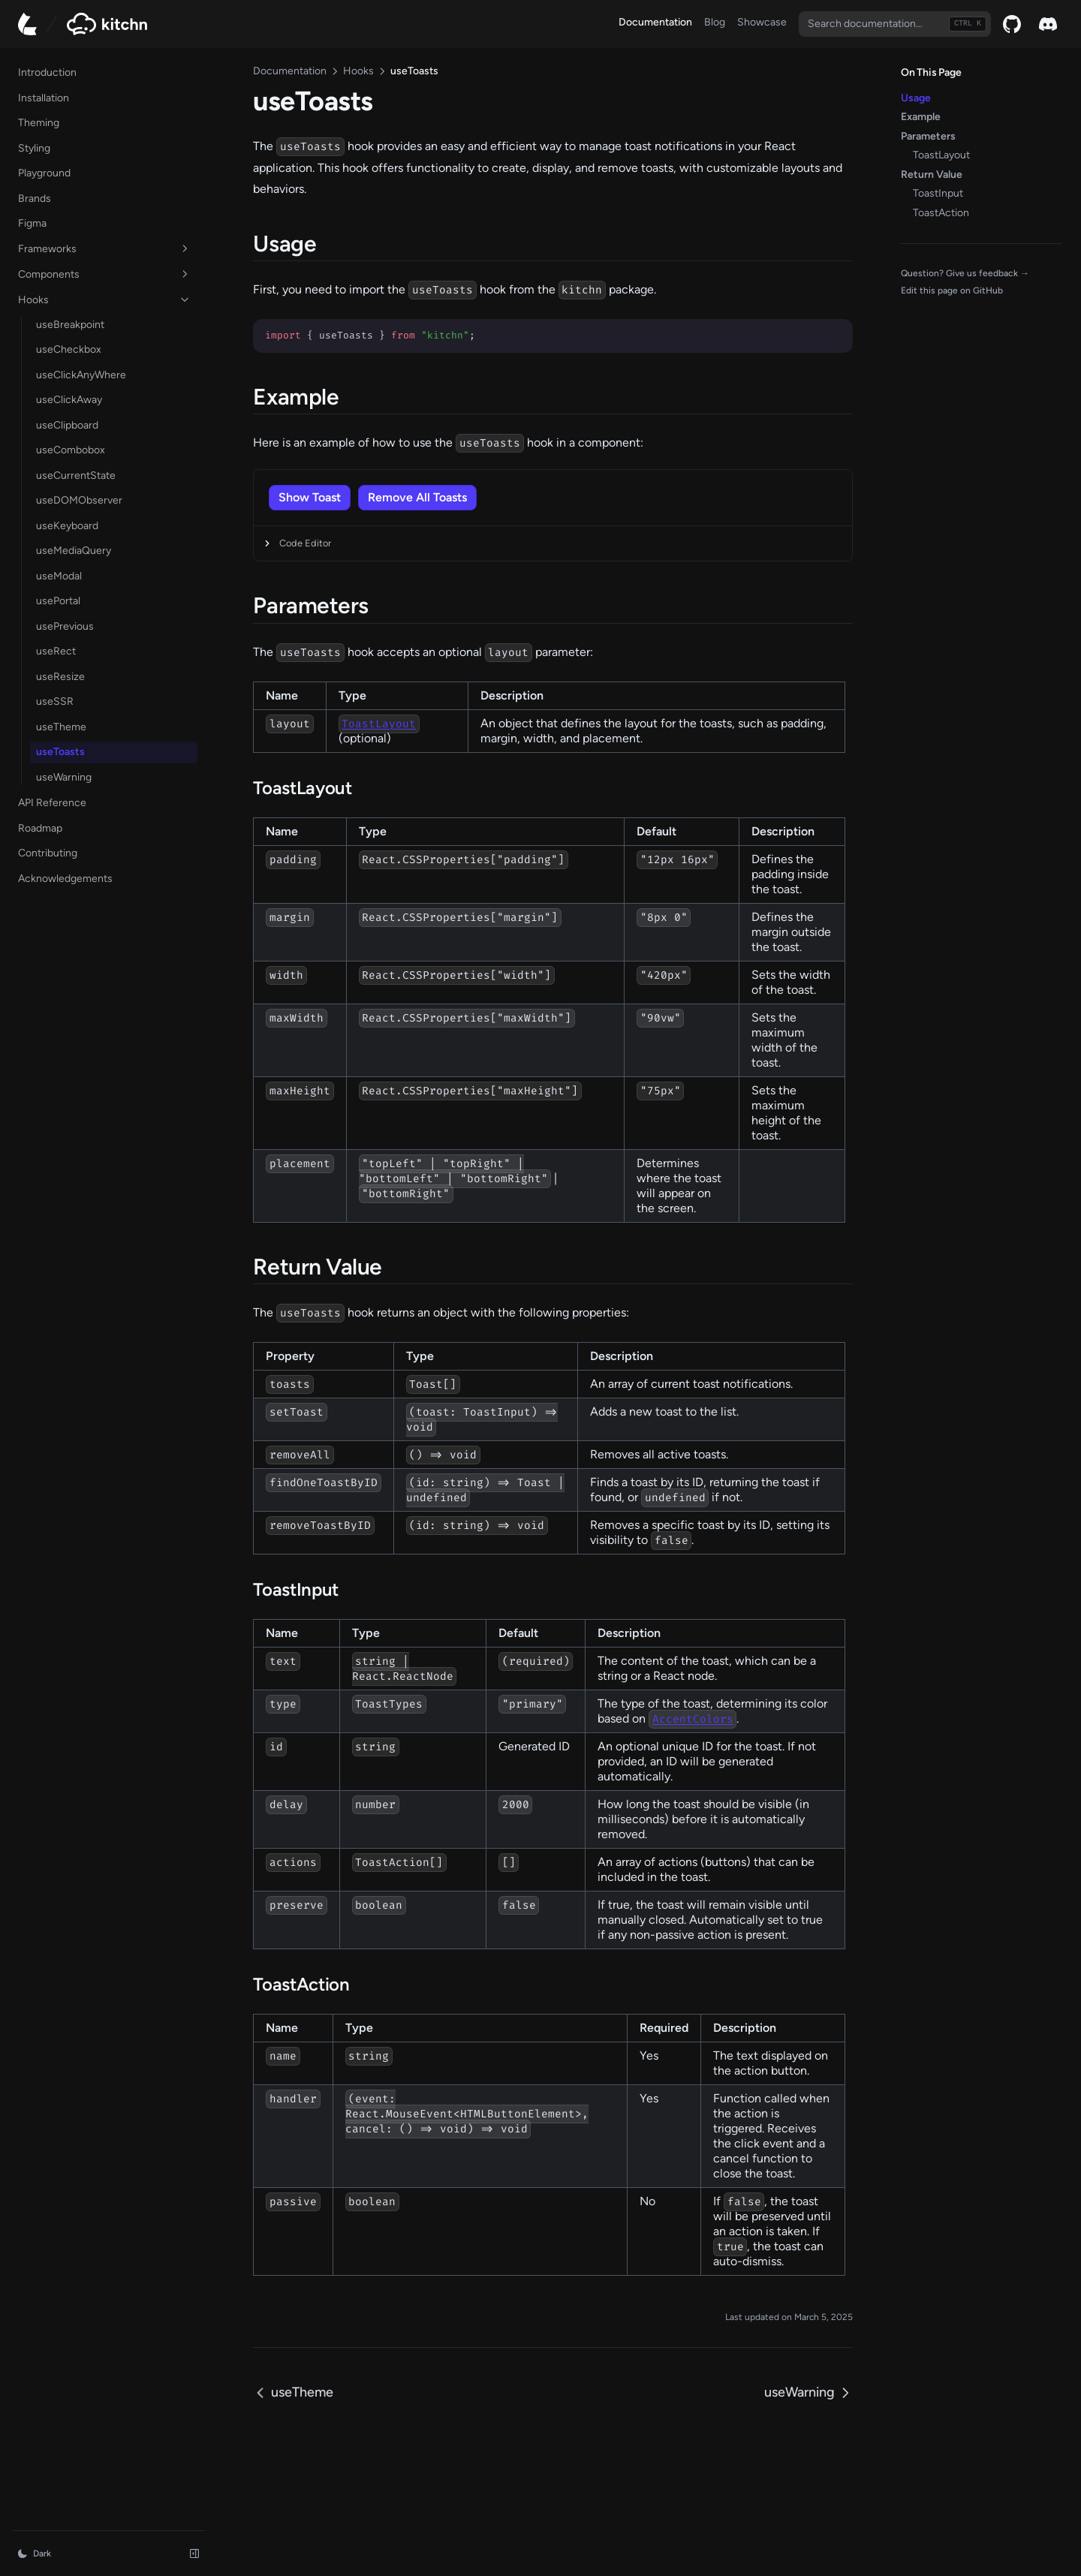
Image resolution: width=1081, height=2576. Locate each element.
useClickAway (69, 399)
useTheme (61, 726)
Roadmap (64, 825)
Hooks (92, 298)
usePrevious (65, 625)
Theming (38, 121)
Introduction (47, 71)
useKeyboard (67, 525)
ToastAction (941, 212)
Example (921, 116)
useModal (59, 575)
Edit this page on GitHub (952, 290)
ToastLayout (941, 155)
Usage (916, 98)
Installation (43, 96)
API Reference (64, 800)
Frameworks (92, 247)
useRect (56, 650)
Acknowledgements (65, 877)
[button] (285, 476)
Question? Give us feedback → (965, 273)
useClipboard (67, 424)
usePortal (58, 600)
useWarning (64, 776)
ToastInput (938, 193)
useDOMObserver (79, 499)
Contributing (47, 851)
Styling (34, 146)
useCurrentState (76, 474)
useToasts (60, 751)
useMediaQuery (73, 549)
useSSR (55, 700)
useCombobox (70, 449)
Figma (32, 221)
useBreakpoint (70, 323)
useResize (60, 676)
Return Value (931, 174)
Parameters (928, 136)
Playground (44, 171)
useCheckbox (68, 348)
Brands (34, 197)
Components (92, 273)
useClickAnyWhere (81, 374)
